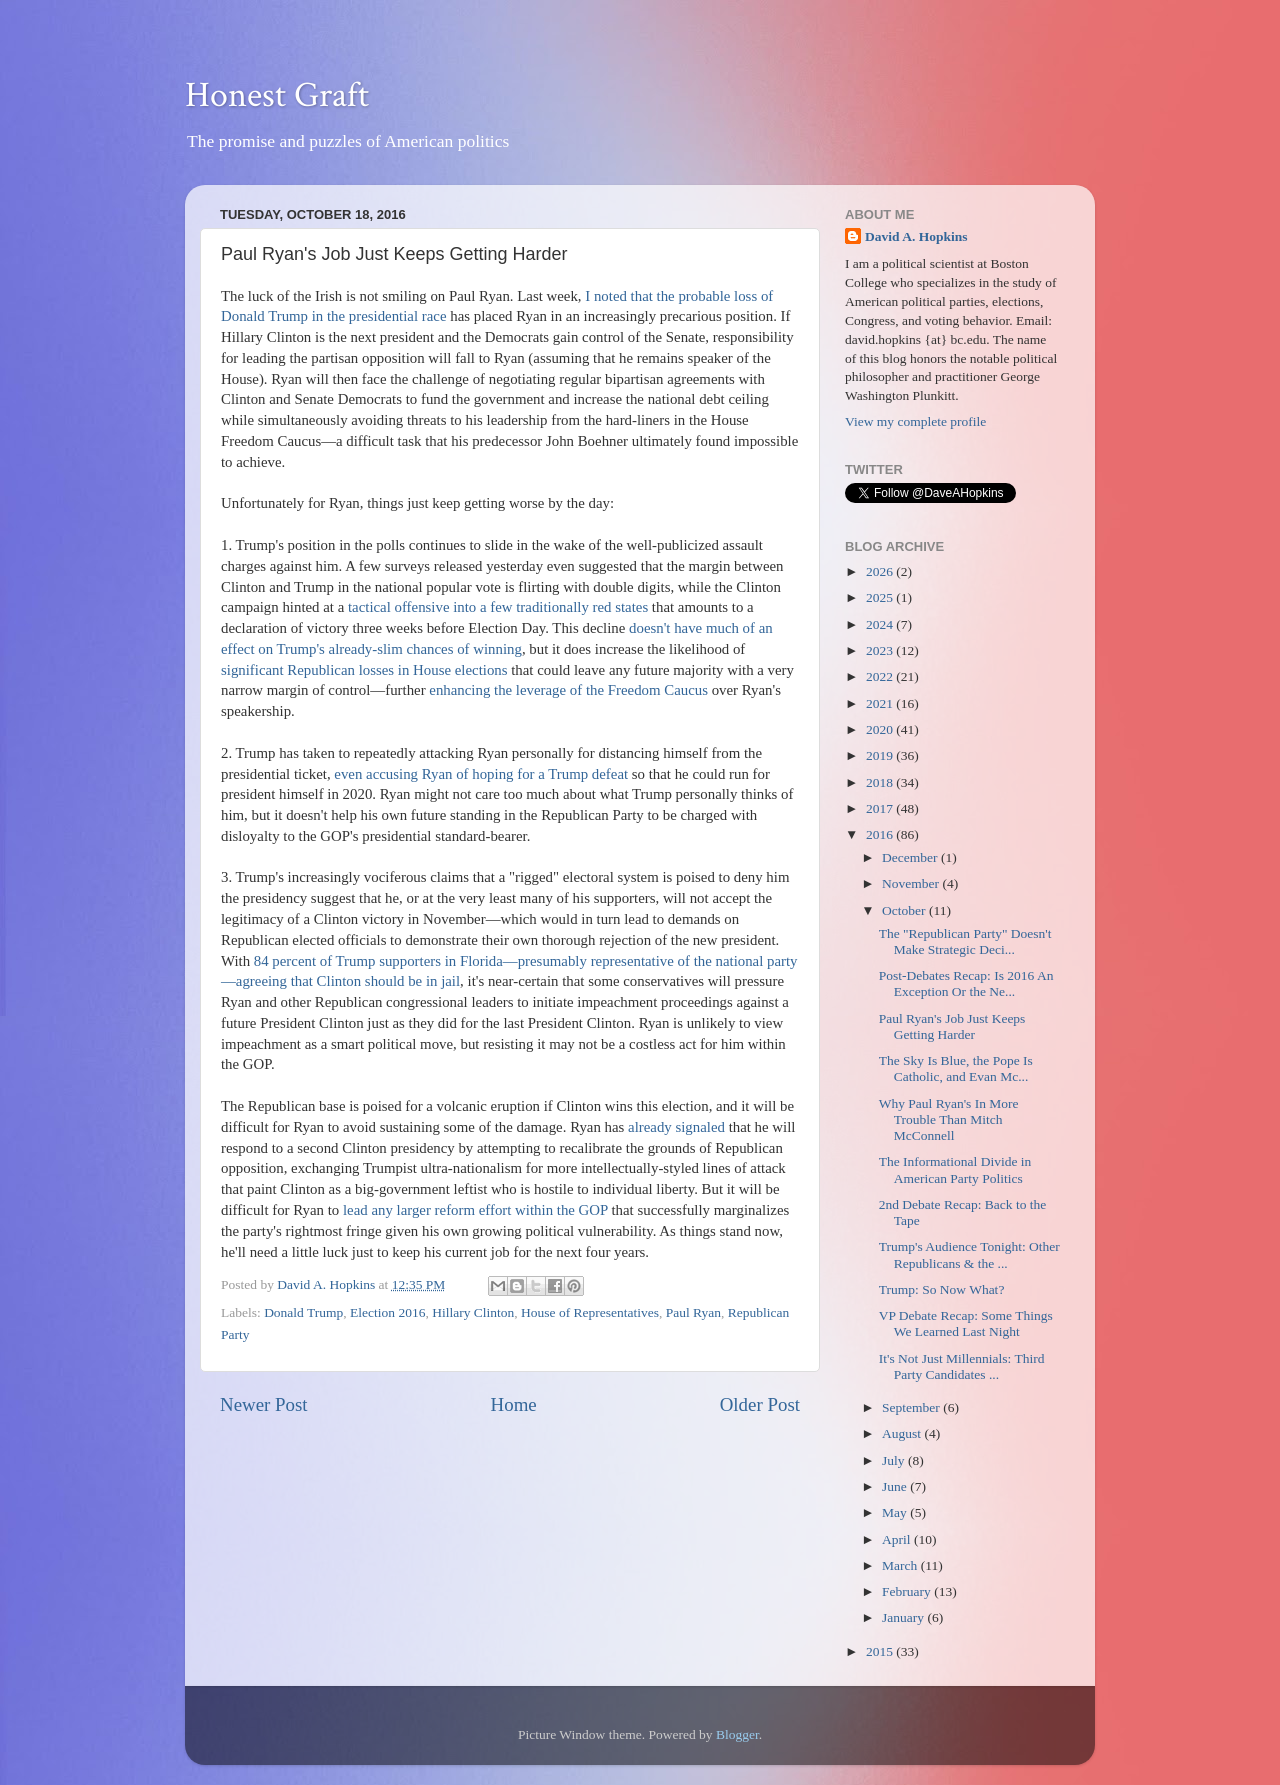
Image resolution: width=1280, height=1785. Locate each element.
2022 (881, 676)
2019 (881, 755)
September (912, 1407)
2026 (881, 571)
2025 (881, 597)
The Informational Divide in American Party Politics (955, 1169)
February (908, 1591)
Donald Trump (303, 1312)
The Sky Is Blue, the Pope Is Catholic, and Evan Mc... (956, 1068)
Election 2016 (387, 1312)
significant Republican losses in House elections (364, 670)
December (911, 857)
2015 (881, 1651)
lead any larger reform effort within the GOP (475, 1210)
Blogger (737, 1734)
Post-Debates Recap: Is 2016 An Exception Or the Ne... (966, 983)
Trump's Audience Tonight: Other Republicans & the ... (969, 1254)
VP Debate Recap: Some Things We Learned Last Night (966, 1323)
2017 (881, 808)
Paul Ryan (693, 1312)
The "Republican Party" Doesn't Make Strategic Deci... (965, 941)
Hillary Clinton (473, 1312)
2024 (881, 624)
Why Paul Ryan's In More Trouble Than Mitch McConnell (949, 1119)
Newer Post (264, 1404)
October (905, 910)
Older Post (760, 1404)
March (901, 1565)
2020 (881, 729)
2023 (881, 650)
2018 (881, 782)
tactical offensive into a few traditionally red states (498, 607)
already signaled (676, 1127)
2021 (881, 703)
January (904, 1617)
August (903, 1433)
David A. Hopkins (916, 236)
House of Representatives (590, 1312)
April (898, 1539)
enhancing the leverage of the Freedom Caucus (568, 690)
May (896, 1512)
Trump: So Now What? (942, 1289)
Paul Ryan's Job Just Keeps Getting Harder (952, 1026)
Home (514, 1404)
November (912, 883)
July (895, 1460)
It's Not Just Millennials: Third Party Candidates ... (962, 1366)
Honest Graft (277, 95)
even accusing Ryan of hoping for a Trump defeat (481, 774)
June (896, 1486)
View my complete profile (915, 421)
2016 (881, 834)
